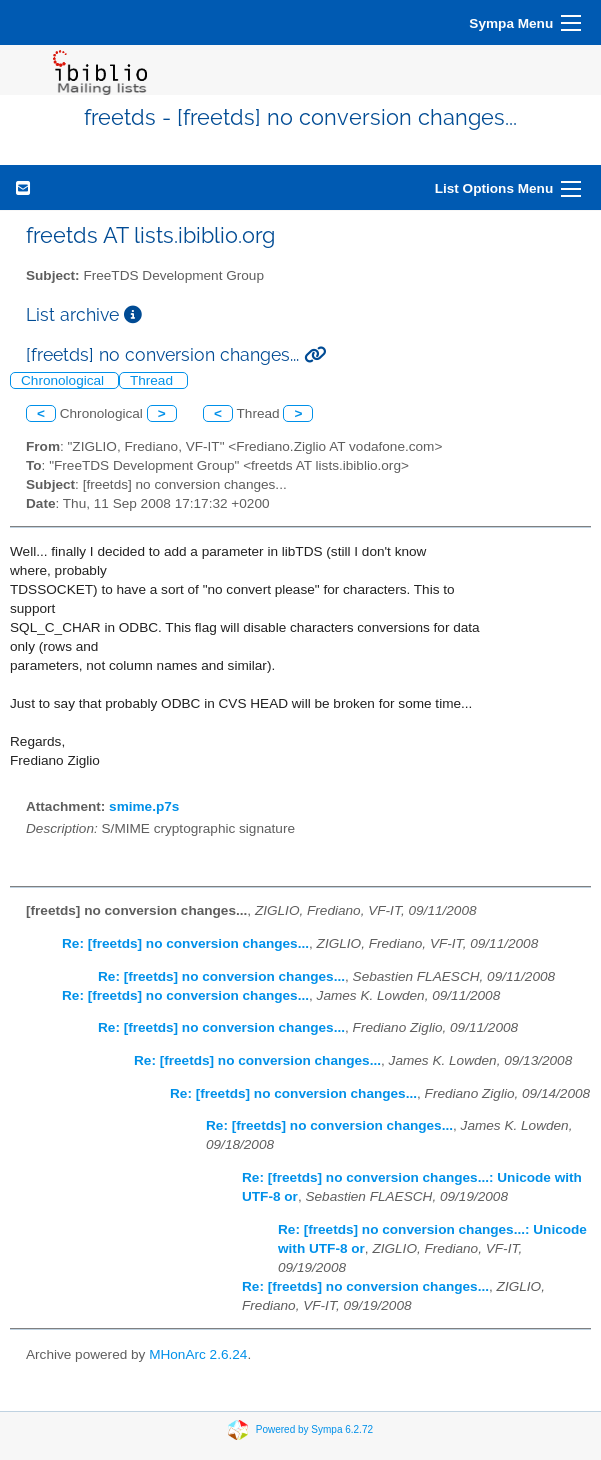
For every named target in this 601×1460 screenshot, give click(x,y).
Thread (153, 380)
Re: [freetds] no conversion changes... (185, 943)
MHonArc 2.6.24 (198, 1354)
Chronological (64, 380)
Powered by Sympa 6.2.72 (314, 1429)
